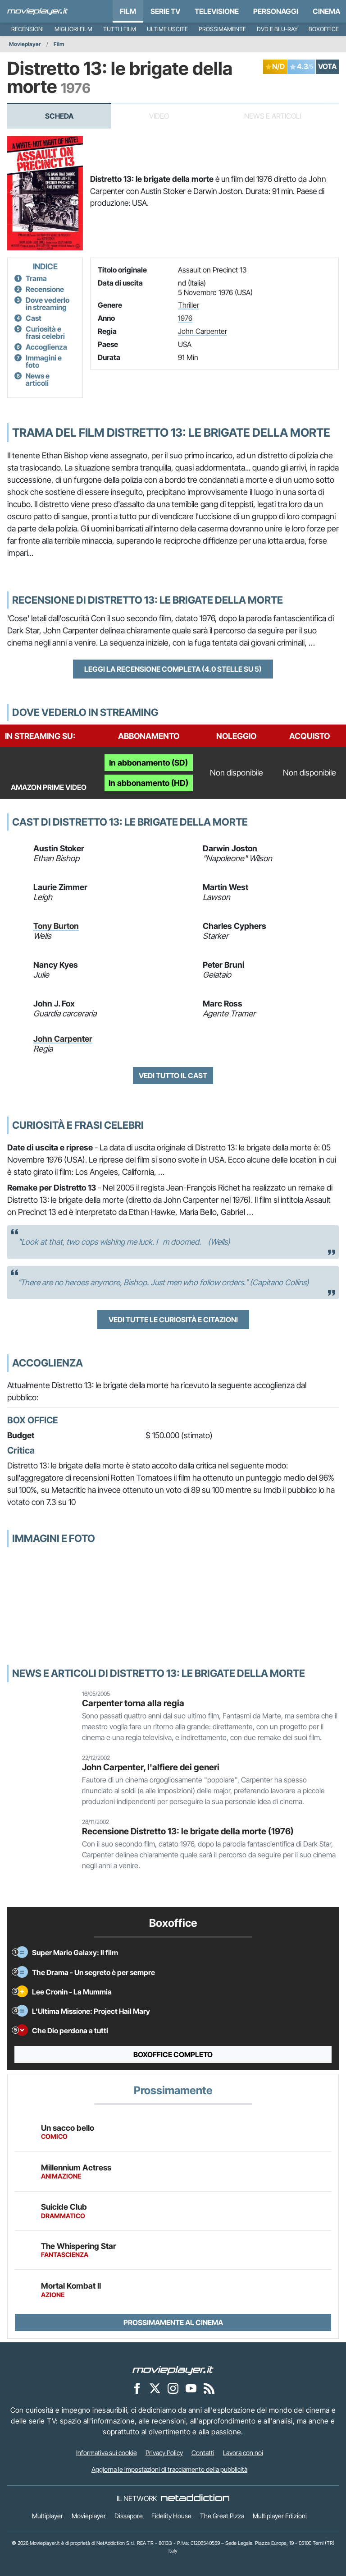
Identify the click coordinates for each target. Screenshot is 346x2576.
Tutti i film (119, 29)
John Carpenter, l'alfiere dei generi (150, 1767)
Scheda (59, 115)
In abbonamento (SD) (148, 762)
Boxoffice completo (173, 2054)
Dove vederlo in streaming (47, 303)
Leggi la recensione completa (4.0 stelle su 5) (173, 669)
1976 (185, 318)
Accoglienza (46, 346)
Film (128, 11)
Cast (33, 318)
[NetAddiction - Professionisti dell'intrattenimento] (195, 2498)
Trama (36, 278)
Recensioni (27, 29)
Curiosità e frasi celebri (45, 332)
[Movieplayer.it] (37, 11)
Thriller (188, 304)
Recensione (45, 289)
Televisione (217, 11)
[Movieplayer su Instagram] (173, 2388)
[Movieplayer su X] (155, 2388)
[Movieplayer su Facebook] (137, 2388)
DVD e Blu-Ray (277, 29)
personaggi (275, 11)
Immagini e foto (44, 361)
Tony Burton (56, 926)
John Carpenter (202, 331)
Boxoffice (324, 29)
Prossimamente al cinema (173, 2322)
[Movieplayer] (173, 2369)
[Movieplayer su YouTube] (191, 2388)
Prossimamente (222, 29)
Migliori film (73, 29)
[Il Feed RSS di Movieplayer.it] (209, 2388)
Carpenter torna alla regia (133, 1703)
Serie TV (165, 11)
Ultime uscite (167, 29)
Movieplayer (25, 44)
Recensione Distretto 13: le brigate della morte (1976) (188, 1831)
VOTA (327, 66)
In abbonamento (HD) (148, 783)
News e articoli (38, 379)
